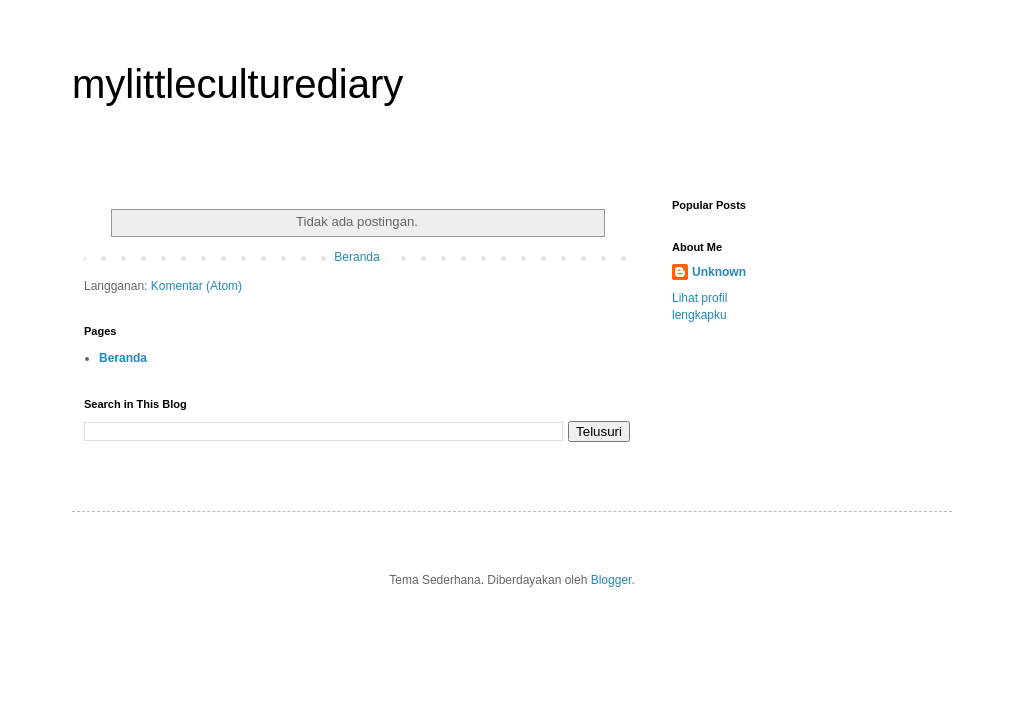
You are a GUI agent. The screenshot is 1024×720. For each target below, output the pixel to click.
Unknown (719, 272)
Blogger (611, 580)
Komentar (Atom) (196, 286)
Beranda (356, 257)
